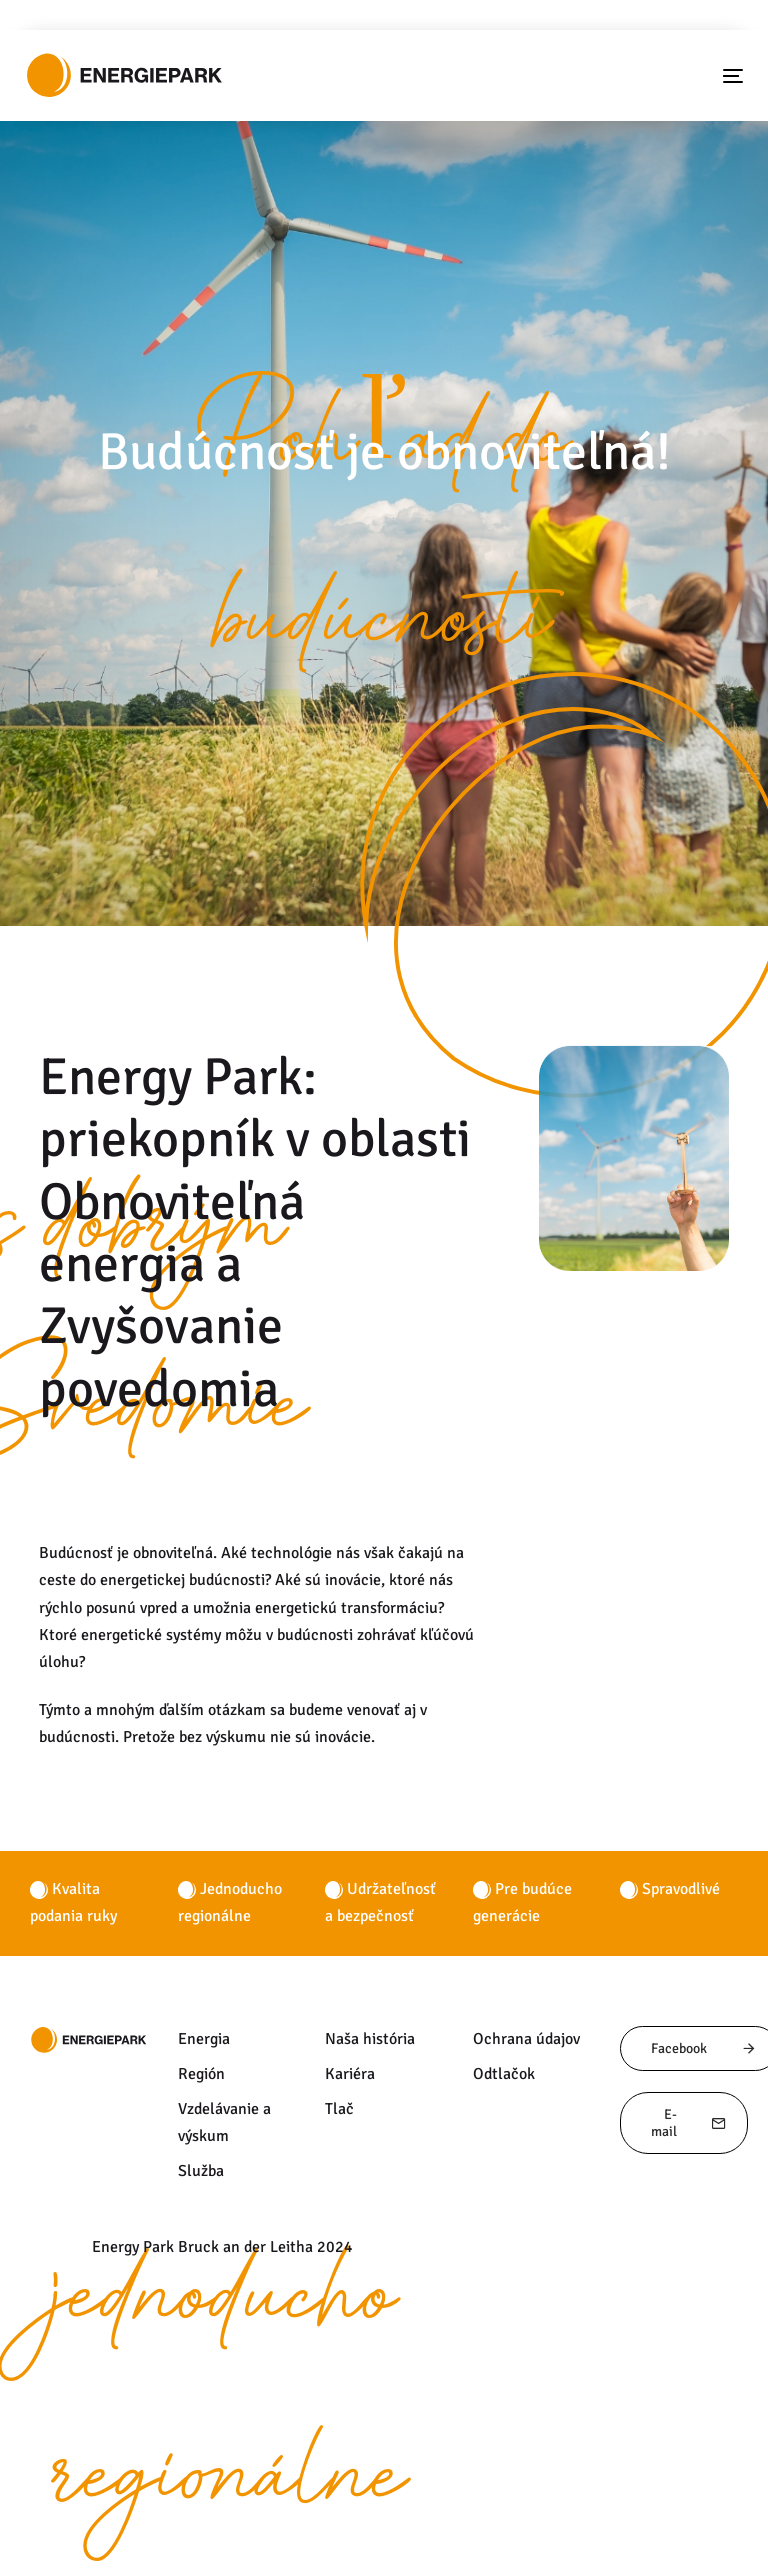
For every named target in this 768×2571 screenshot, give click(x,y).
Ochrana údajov (526, 2039)
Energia (204, 2039)
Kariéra (350, 2074)
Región (201, 2074)
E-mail (689, 2123)
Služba (201, 2171)
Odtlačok (504, 2074)
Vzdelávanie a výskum (224, 2122)
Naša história (370, 2039)
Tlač (339, 2109)
